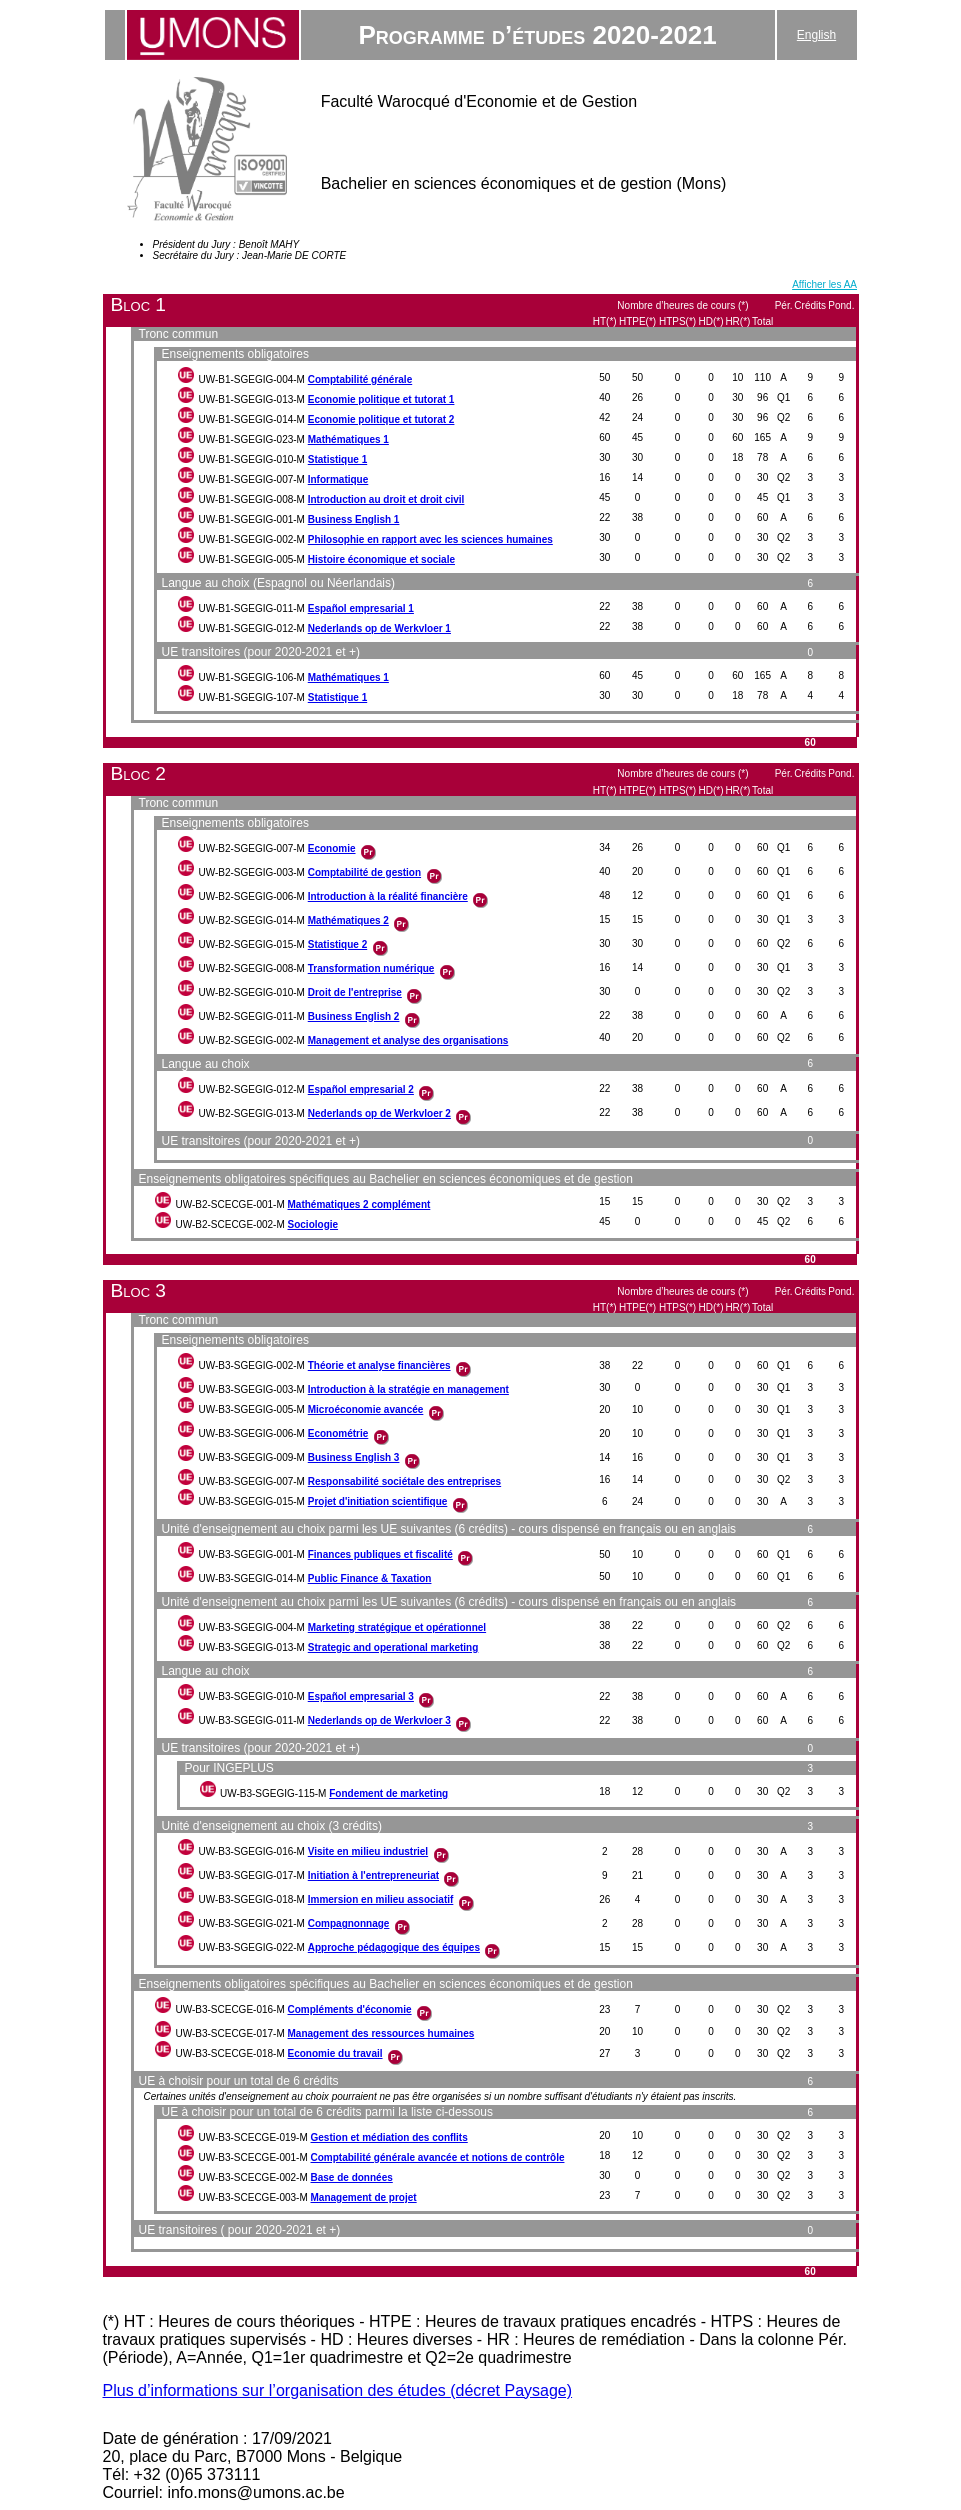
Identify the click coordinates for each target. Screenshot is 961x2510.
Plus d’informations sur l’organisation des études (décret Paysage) (338, 2390)
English (816, 35)
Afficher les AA (824, 284)
